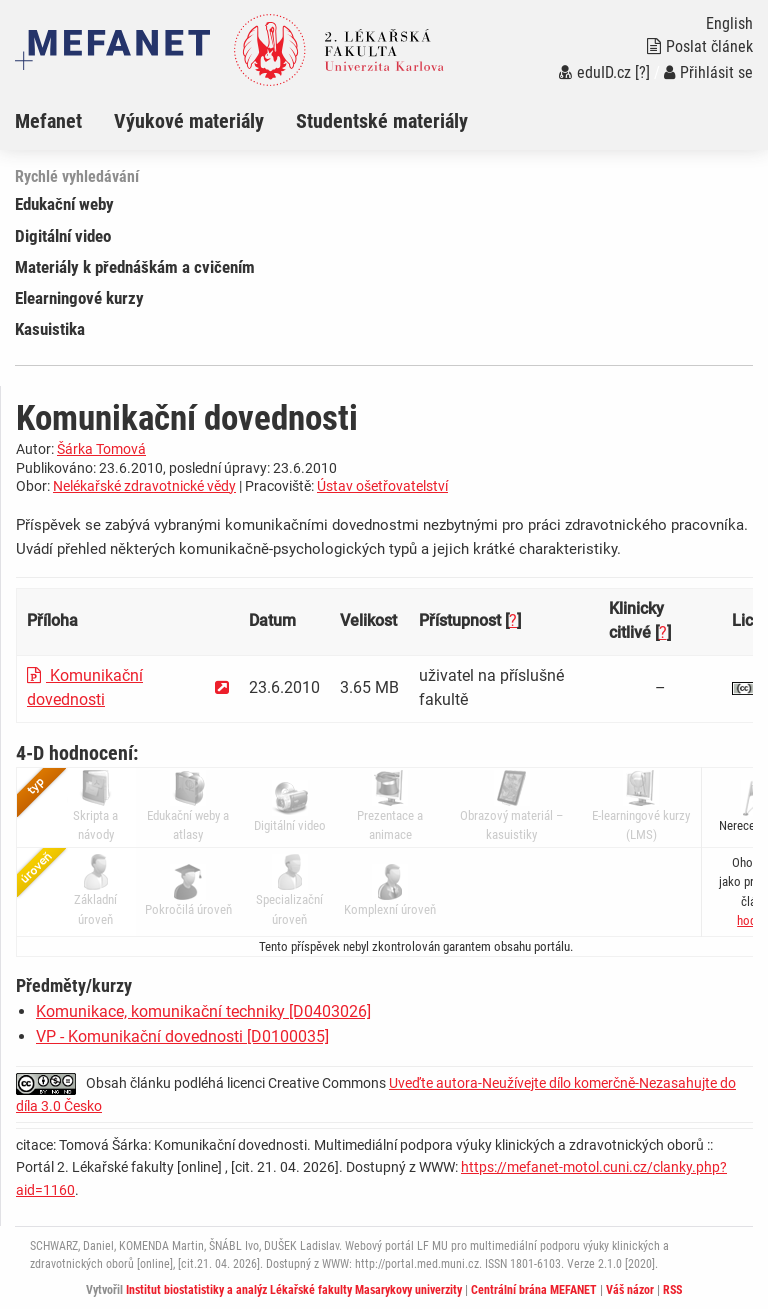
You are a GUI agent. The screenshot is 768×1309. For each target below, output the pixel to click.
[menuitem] (64, 121)
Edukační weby (64, 204)
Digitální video (63, 236)
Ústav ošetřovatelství (382, 486)
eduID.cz (595, 72)
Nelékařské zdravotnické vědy (144, 486)
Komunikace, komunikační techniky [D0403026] (203, 1011)
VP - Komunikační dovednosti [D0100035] (182, 1036)
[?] (642, 72)
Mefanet (48, 121)
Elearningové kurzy (79, 298)
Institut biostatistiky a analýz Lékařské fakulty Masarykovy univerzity (294, 1290)
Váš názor (630, 1290)
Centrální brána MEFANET (534, 1290)
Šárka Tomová (101, 449)
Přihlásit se (708, 72)
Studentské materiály (382, 121)
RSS (672, 1290)
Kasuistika (50, 329)
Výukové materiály (189, 121)
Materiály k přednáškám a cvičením (135, 267)
